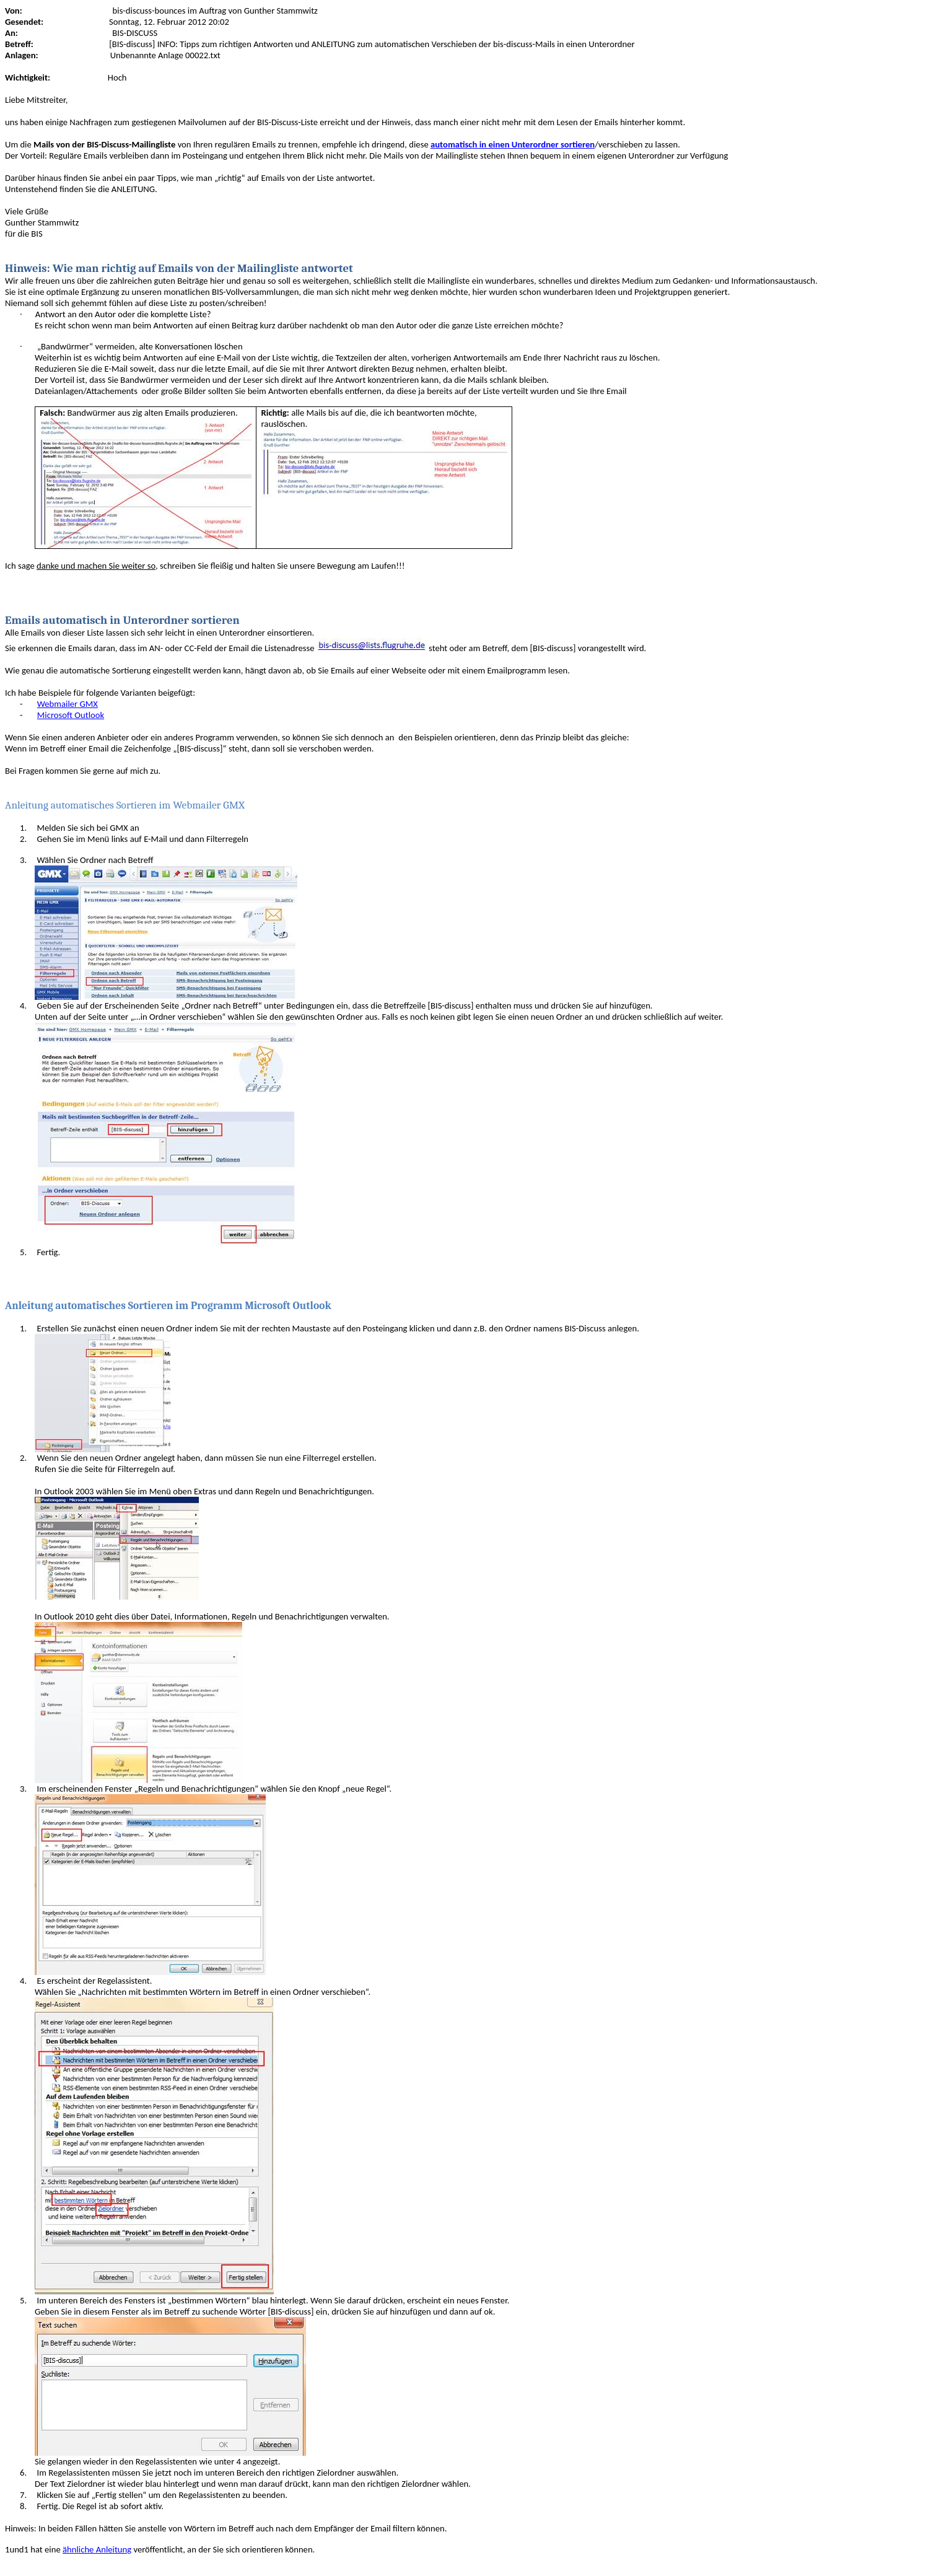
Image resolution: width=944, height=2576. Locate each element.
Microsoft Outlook (70, 715)
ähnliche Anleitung (97, 2549)
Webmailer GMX (67, 703)
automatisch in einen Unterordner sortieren (512, 144)
